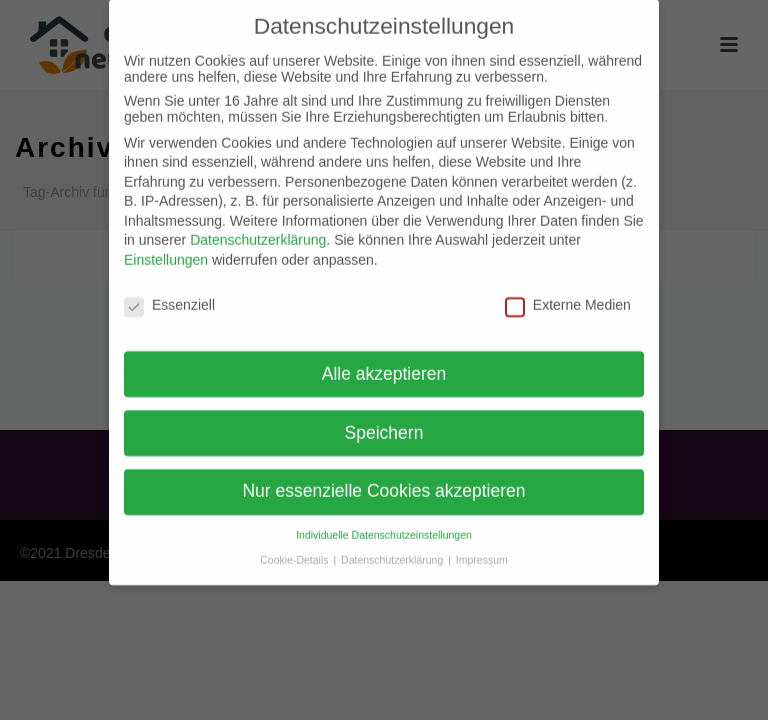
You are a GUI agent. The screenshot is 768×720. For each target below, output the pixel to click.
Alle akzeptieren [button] (384, 360)
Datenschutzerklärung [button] (393, 547)
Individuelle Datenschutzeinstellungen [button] (384, 522)
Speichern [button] (384, 419)
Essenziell (169, 292)
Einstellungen (166, 247)
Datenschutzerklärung (258, 227)
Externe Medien (568, 292)
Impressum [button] (482, 547)
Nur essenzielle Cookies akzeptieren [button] (383, 478)
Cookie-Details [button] (295, 547)
